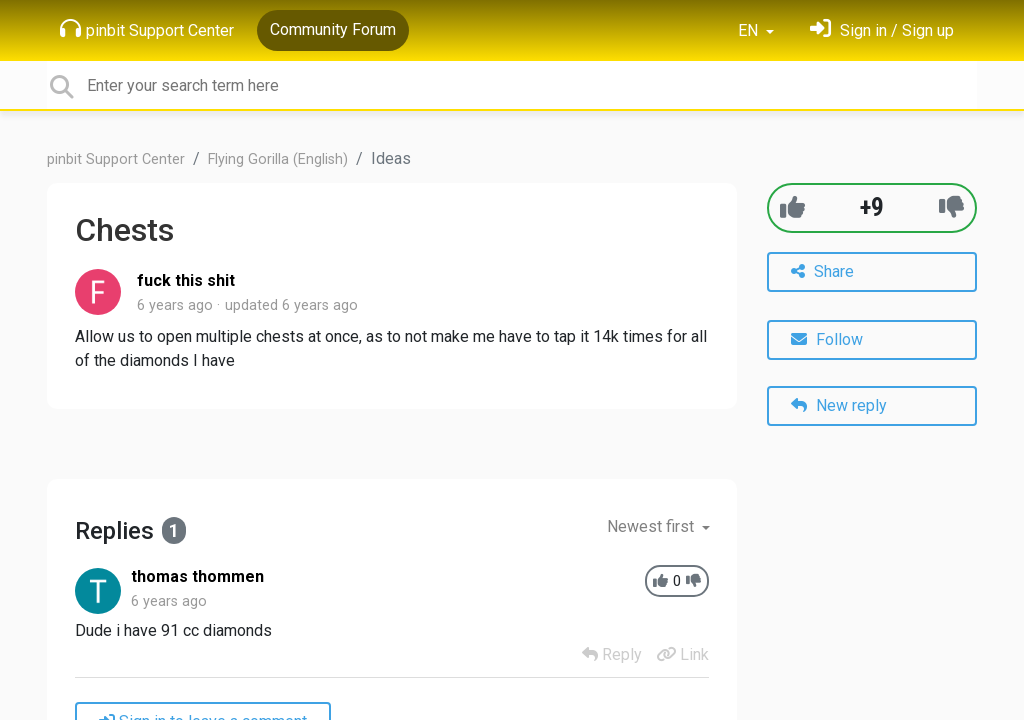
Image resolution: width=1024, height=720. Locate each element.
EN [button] (750, 30)
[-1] (951, 207)
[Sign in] (882, 30)
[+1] (792, 207)
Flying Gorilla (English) (278, 159)
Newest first (652, 526)
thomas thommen (197, 576)
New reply (839, 405)
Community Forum (333, 29)
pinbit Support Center (147, 29)
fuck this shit (186, 280)
